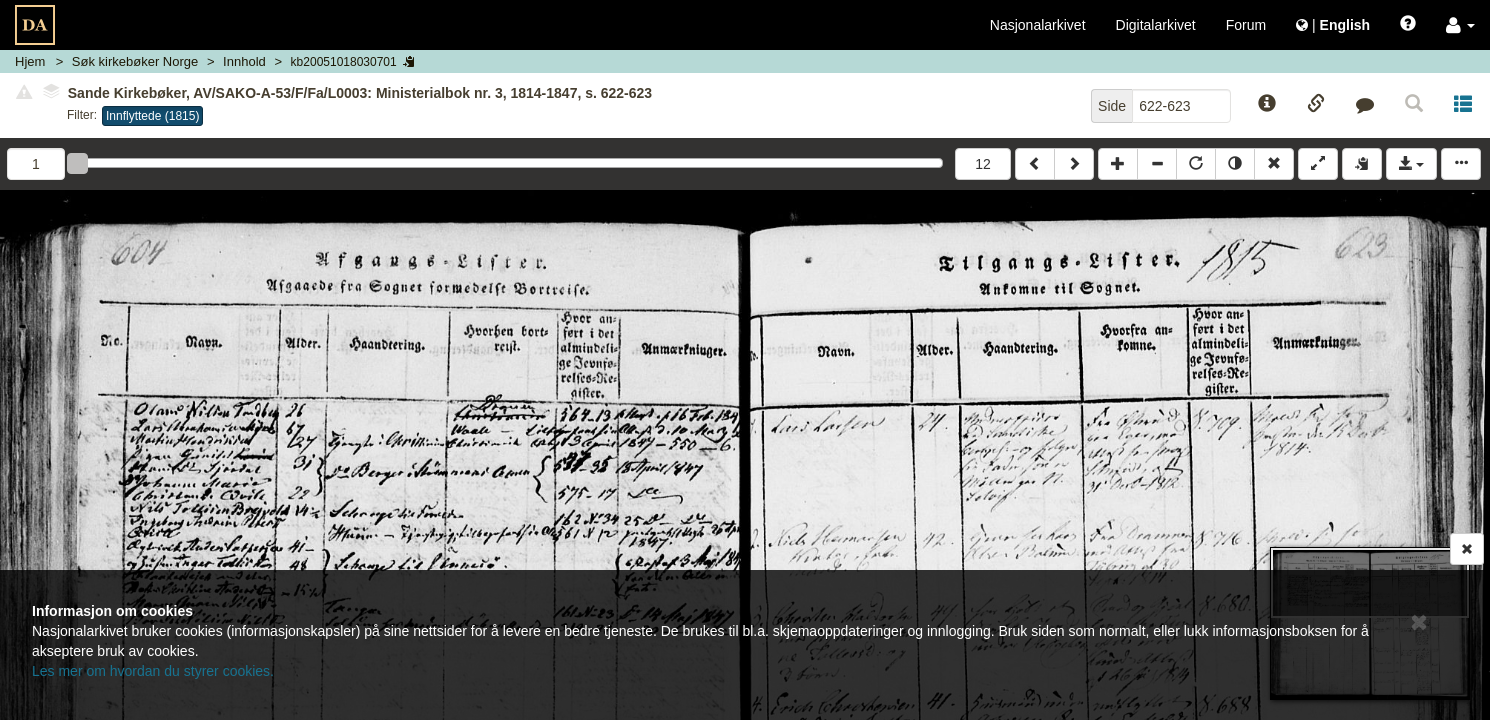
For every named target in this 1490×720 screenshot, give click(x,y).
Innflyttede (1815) (152, 116)
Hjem (30, 61)
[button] (1460, 25)
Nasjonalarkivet (1038, 25)
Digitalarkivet (1156, 25)
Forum (1246, 25)
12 (983, 164)
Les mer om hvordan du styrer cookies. (153, 671)
